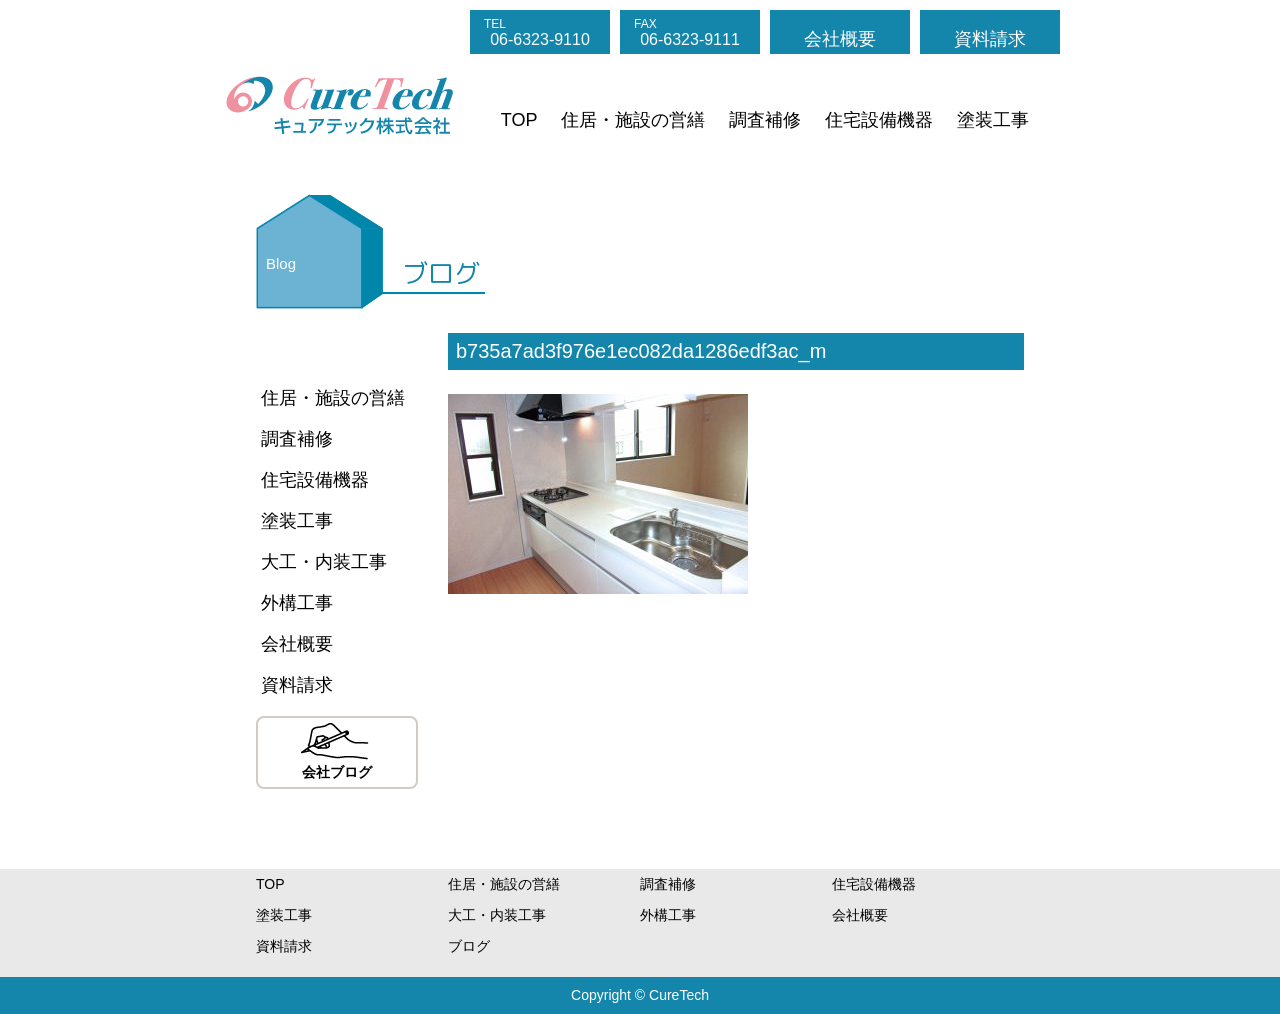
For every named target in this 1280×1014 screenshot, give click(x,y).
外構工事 (297, 603)
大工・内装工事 (324, 562)
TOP (519, 120)
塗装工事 (993, 120)
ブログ (469, 946)
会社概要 (840, 39)
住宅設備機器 (879, 120)
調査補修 (765, 120)
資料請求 (990, 39)
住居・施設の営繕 (633, 120)
